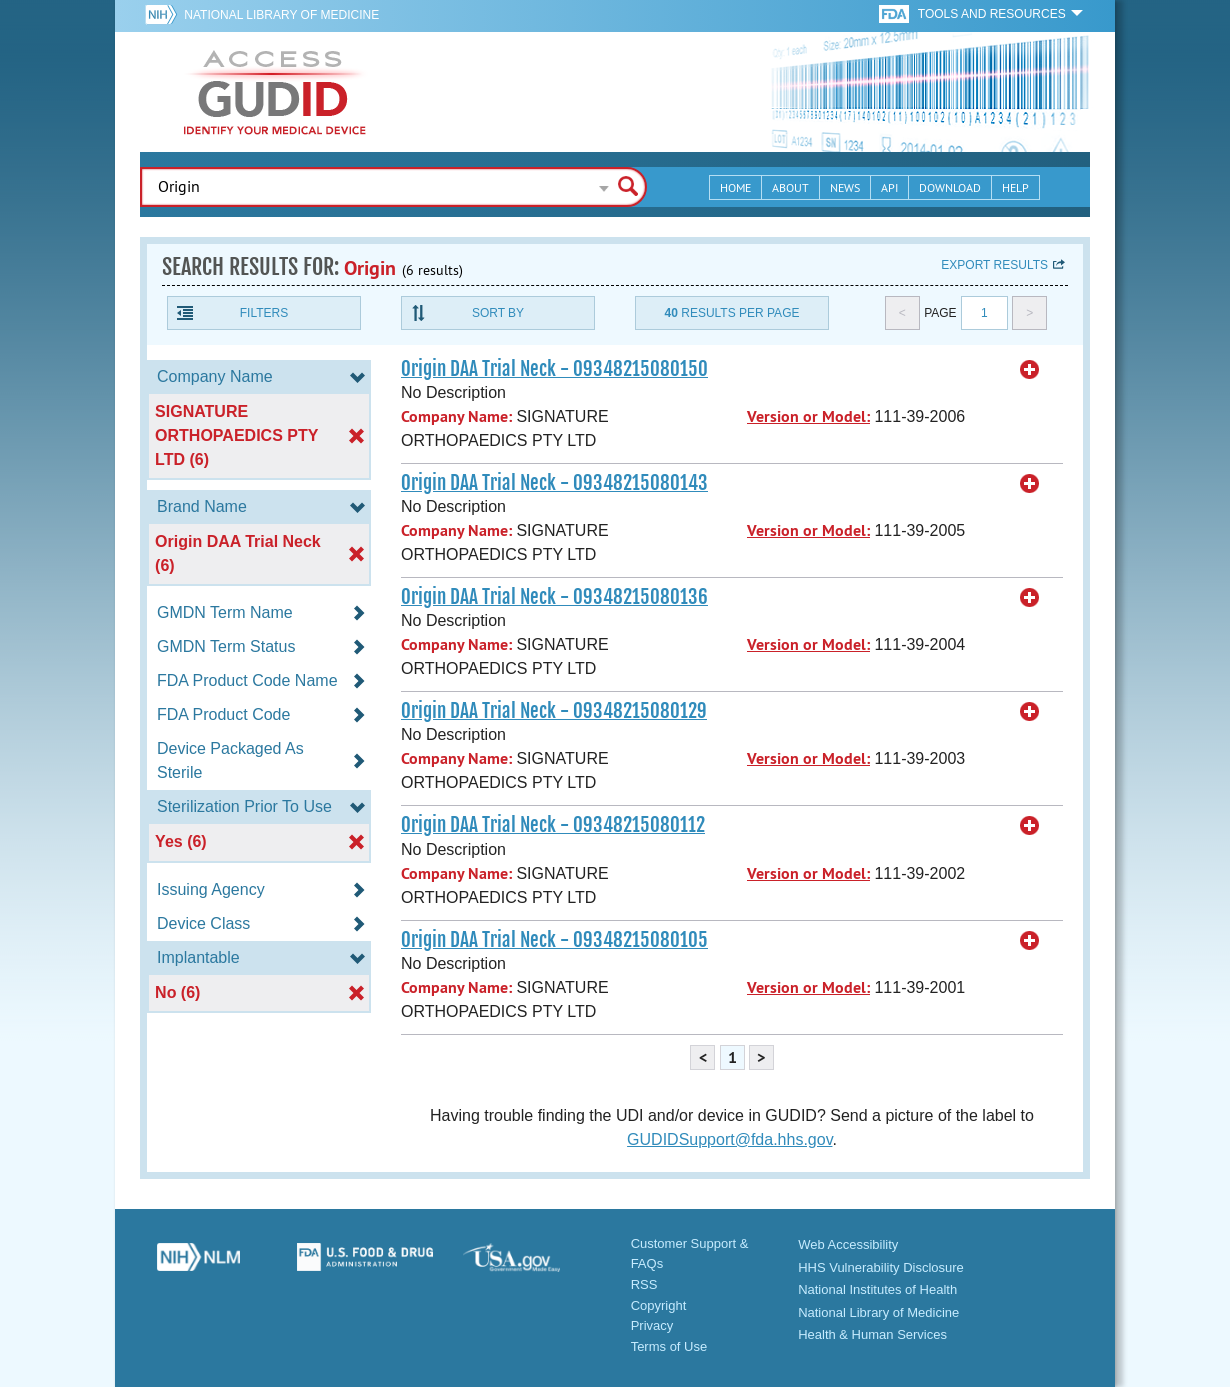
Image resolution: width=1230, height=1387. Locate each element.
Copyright (659, 1305)
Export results (994, 265)
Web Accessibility (848, 1244)
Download (950, 187)
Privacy (652, 1325)
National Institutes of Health (877, 1289)
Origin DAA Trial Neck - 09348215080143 (554, 483)
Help (1015, 187)
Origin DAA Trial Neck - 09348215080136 (554, 597)
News (845, 187)
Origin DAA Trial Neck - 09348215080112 (553, 825)
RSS (644, 1284)
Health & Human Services (872, 1334)
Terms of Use (669, 1346)
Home (735, 187)
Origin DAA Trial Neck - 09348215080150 (554, 369)
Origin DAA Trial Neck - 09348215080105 (554, 940)
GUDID (275, 92)
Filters (264, 313)
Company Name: (456, 416)
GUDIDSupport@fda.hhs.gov (729, 1139)
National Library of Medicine (281, 15)
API (889, 187)
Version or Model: (808, 416)
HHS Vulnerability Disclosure (881, 1267)
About (790, 187)
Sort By (498, 313)
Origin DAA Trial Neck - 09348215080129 (554, 711)
